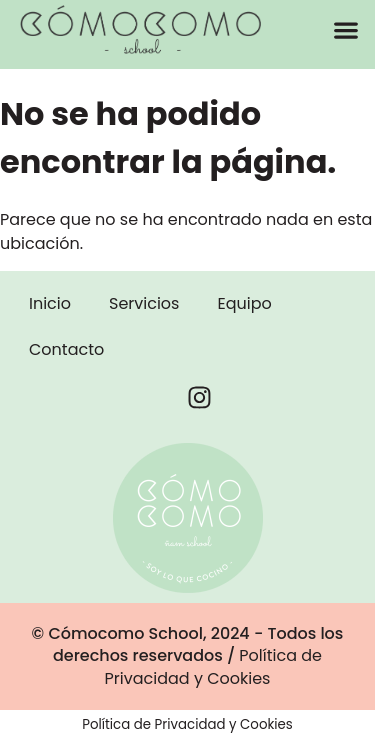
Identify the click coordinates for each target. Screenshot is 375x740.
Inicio (50, 303)
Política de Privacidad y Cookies (214, 666)
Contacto (66, 349)
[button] (345, 29)
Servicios (144, 303)
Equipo (244, 303)
